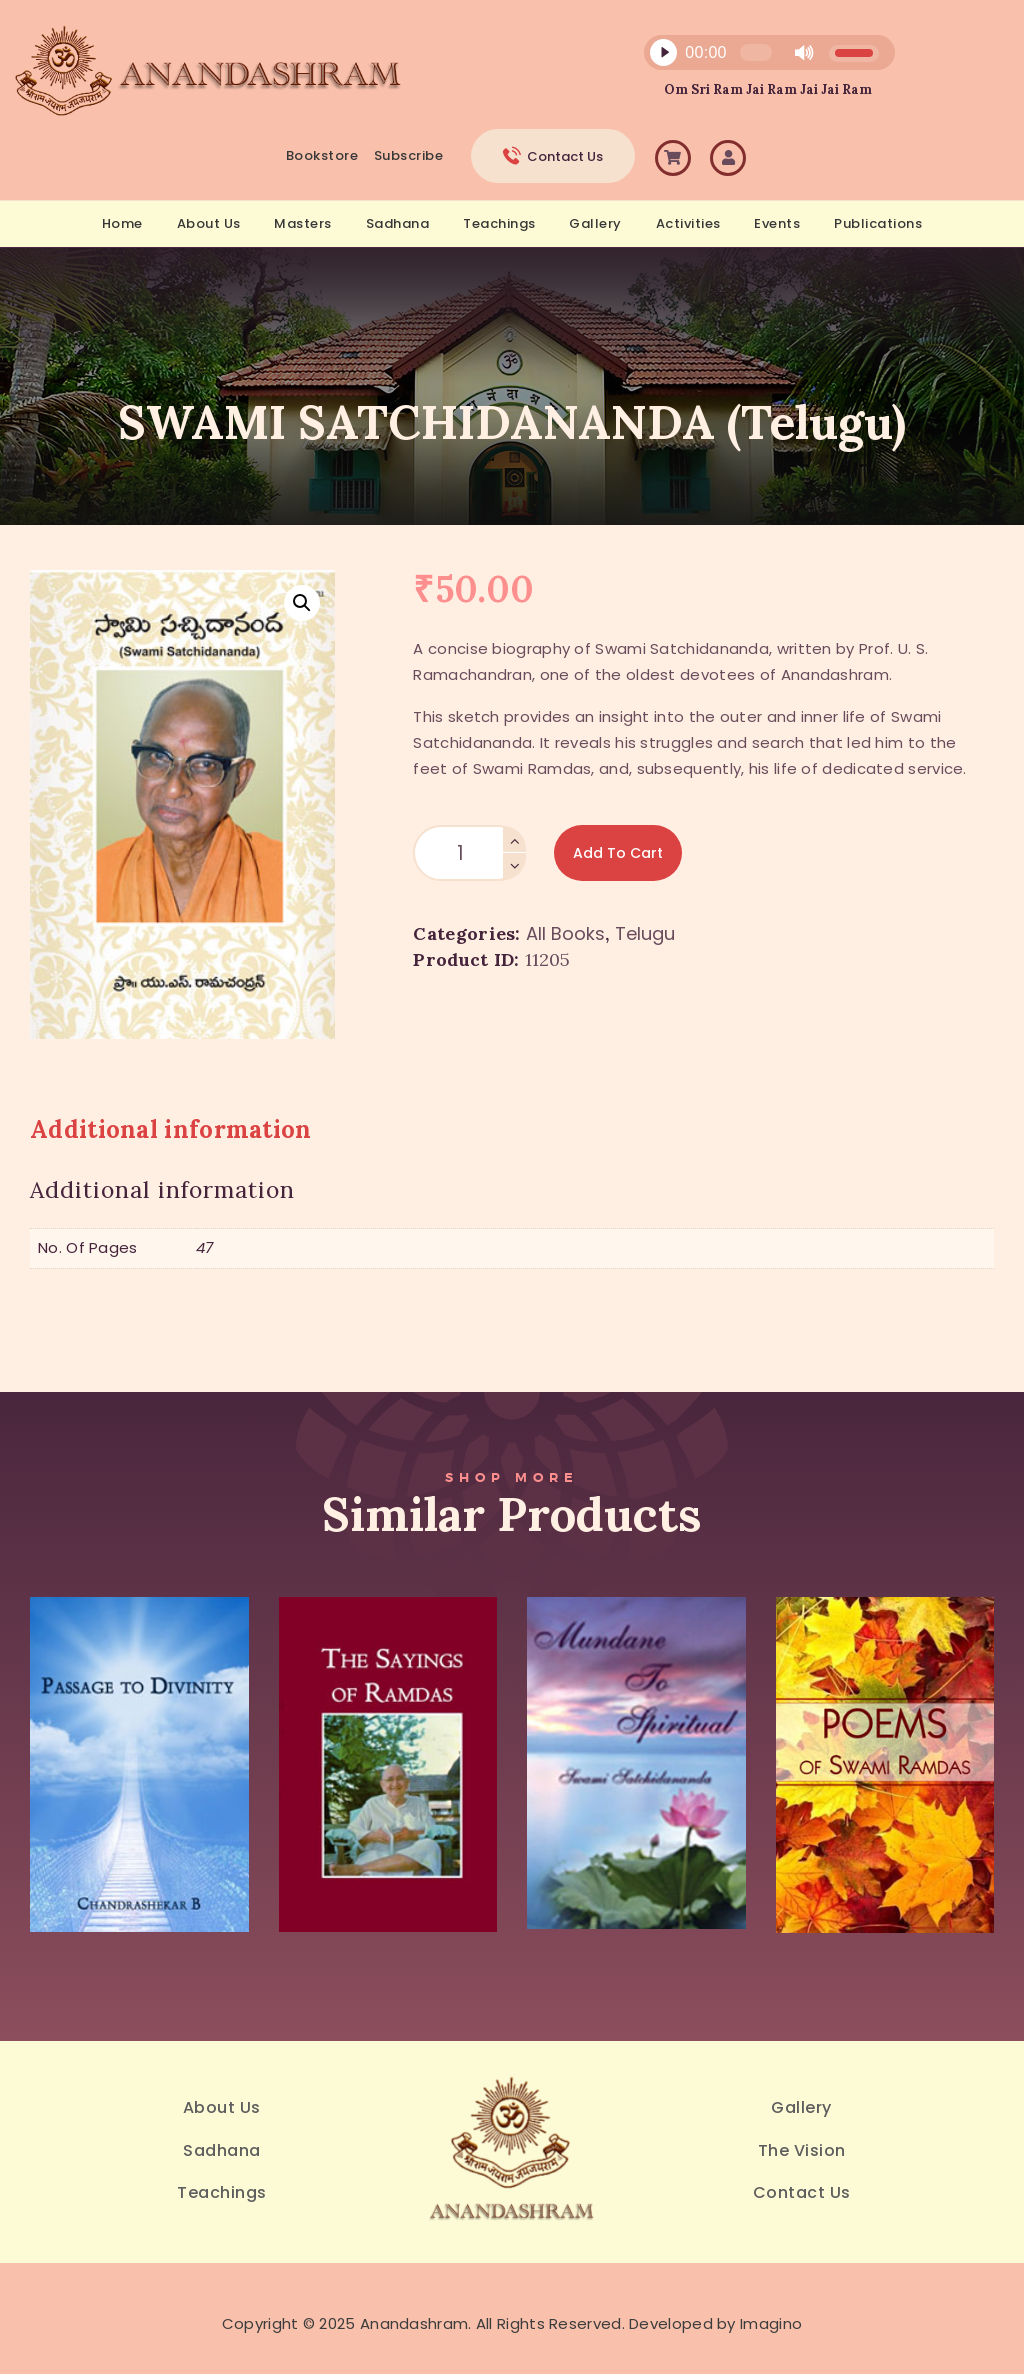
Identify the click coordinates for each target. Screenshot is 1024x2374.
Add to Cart (618, 853)
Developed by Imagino (715, 2323)
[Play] (664, 53)
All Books (565, 933)
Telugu (645, 933)
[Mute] (804, 53)
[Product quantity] (469, 853)
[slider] (756, 52)
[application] (758, 57)
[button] (302, 603)
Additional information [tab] (171, 1129)
